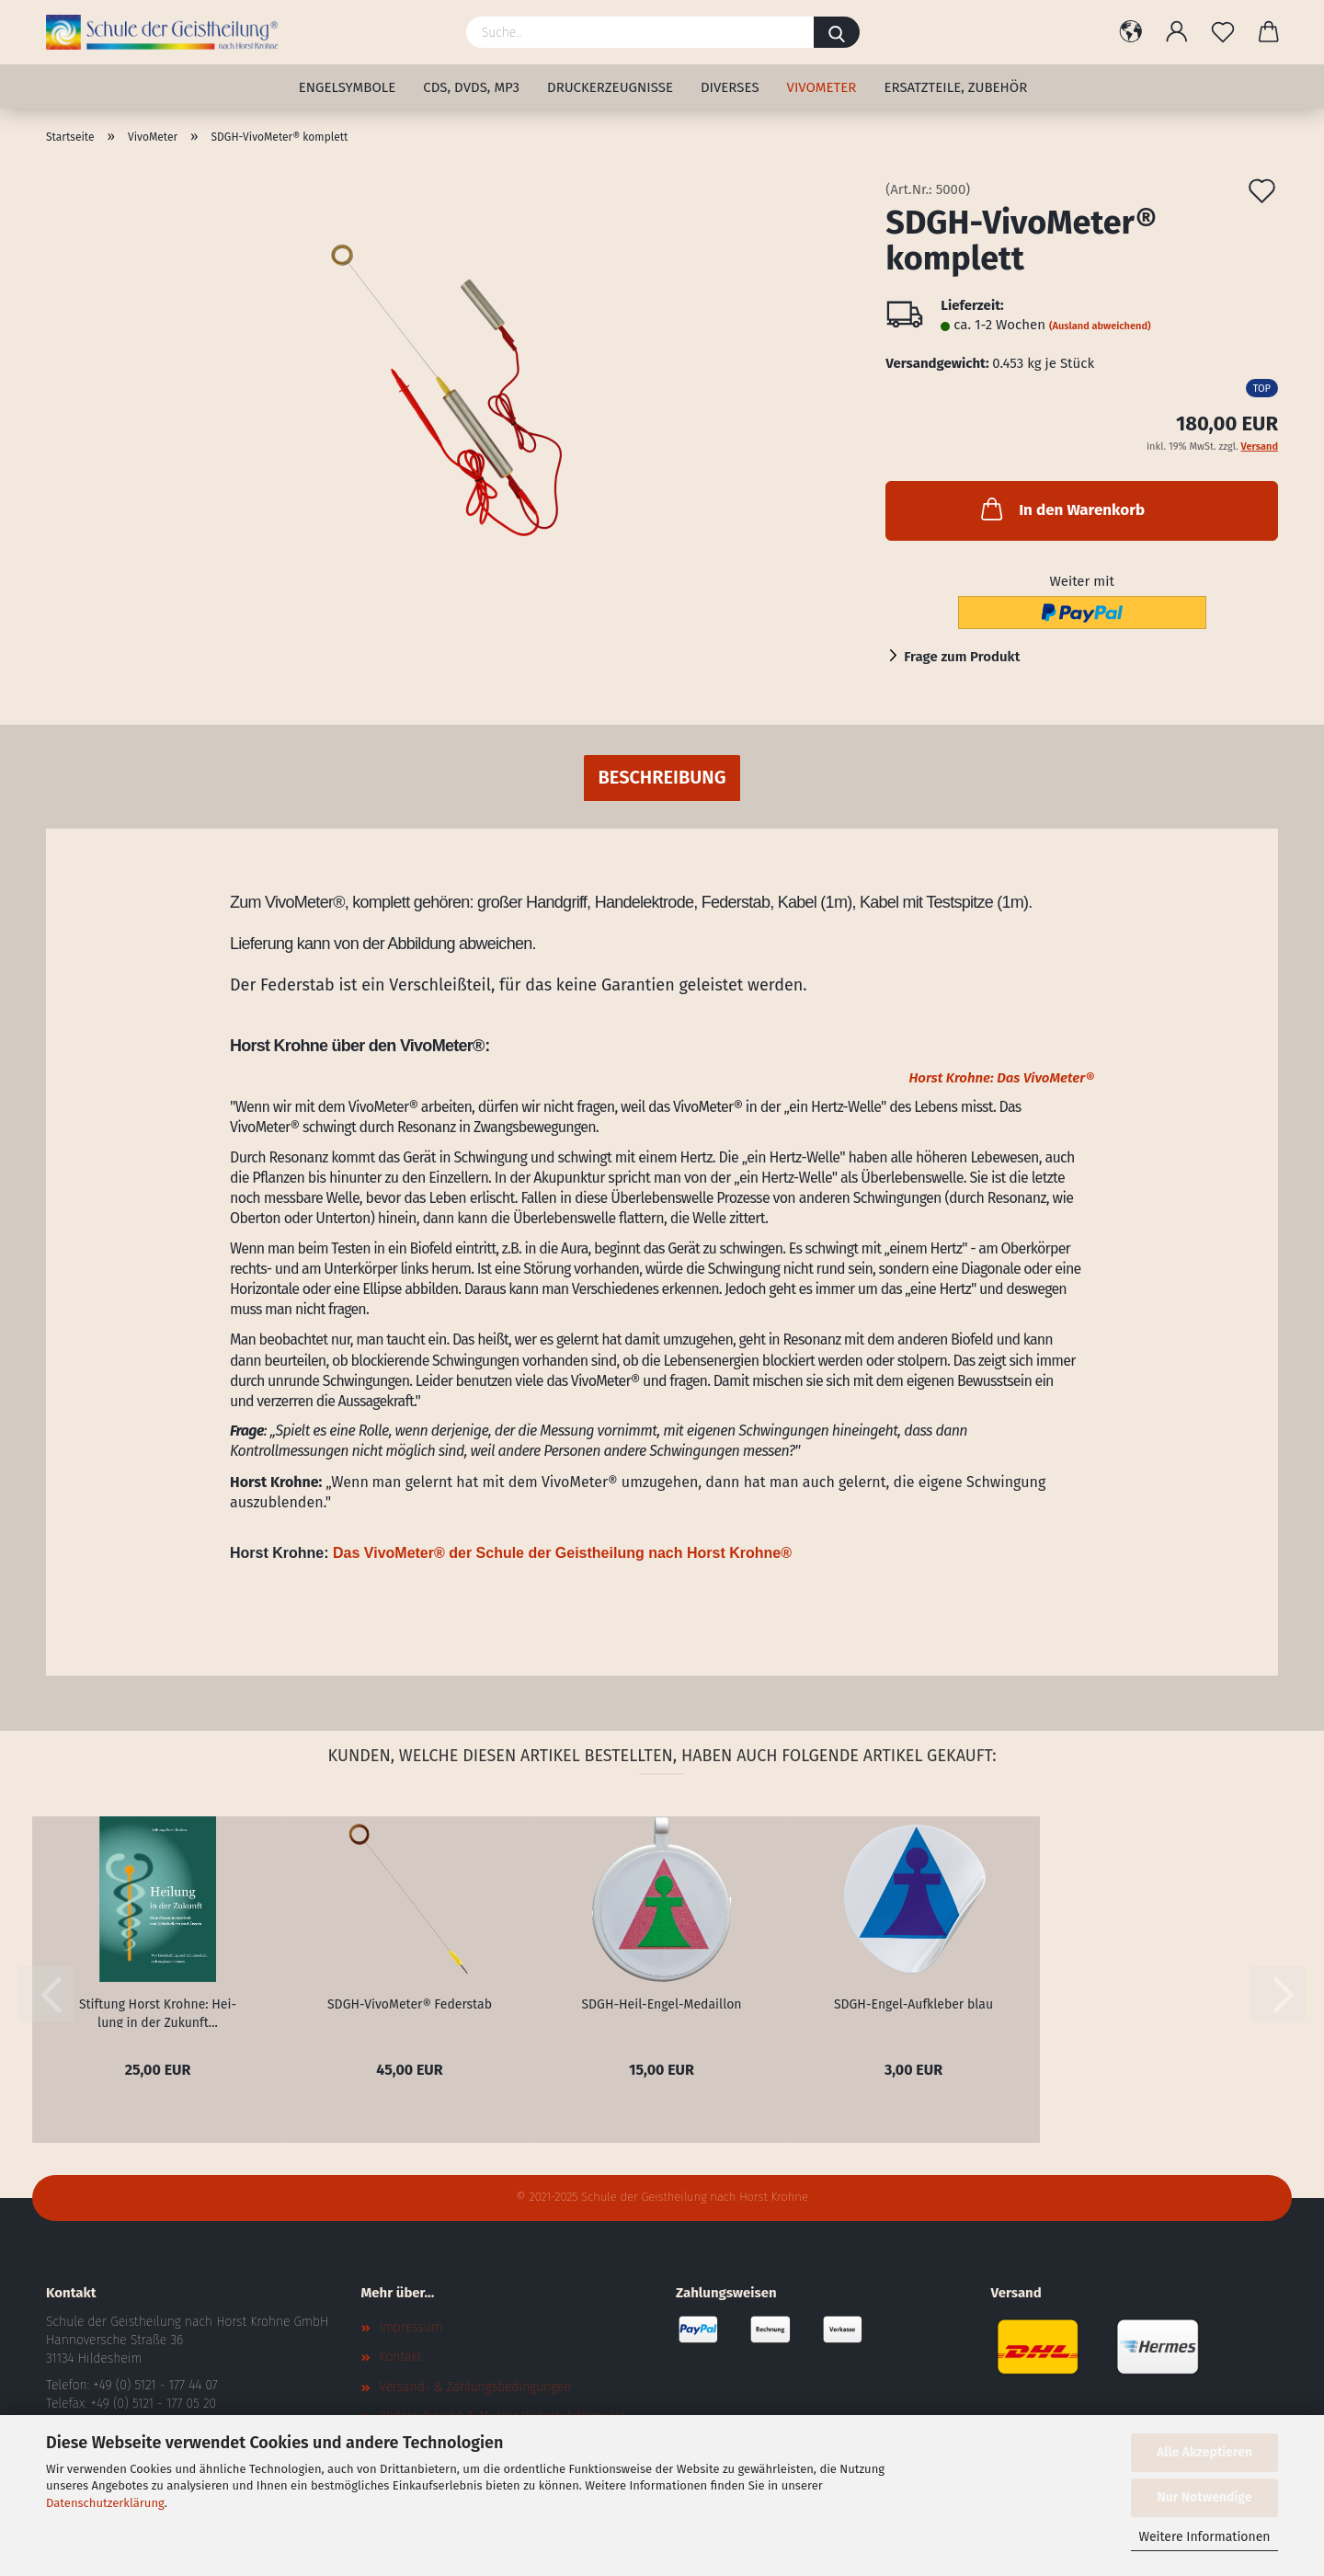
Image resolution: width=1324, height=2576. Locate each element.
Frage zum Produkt (962, 656)
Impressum (411, 2327)
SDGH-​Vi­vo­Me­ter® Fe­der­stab (409, 2004)
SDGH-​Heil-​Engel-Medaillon (661, 2004)
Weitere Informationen (1204, 2537)
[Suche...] (837, 32)
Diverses (730, 87)
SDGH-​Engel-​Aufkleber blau (913, 2004)
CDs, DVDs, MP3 (471, 87)
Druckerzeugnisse (610, 87)
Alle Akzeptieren (1204, 2452)
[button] (1131, 32)
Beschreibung (661, 777)
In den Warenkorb (1061, 508)
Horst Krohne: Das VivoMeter (1001, 1078)
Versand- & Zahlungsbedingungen (476, 2387)
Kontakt (401, 2356)
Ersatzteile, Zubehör (955, 87)
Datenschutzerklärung (105, 2503)
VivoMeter (822, 87)
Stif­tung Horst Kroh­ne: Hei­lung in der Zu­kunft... (157, 2012)
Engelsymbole (347, 87)
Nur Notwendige (1205, 2497)
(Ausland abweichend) (1100, 326)
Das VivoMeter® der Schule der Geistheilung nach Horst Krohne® (562, 1553)
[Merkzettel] (1223, 32)
